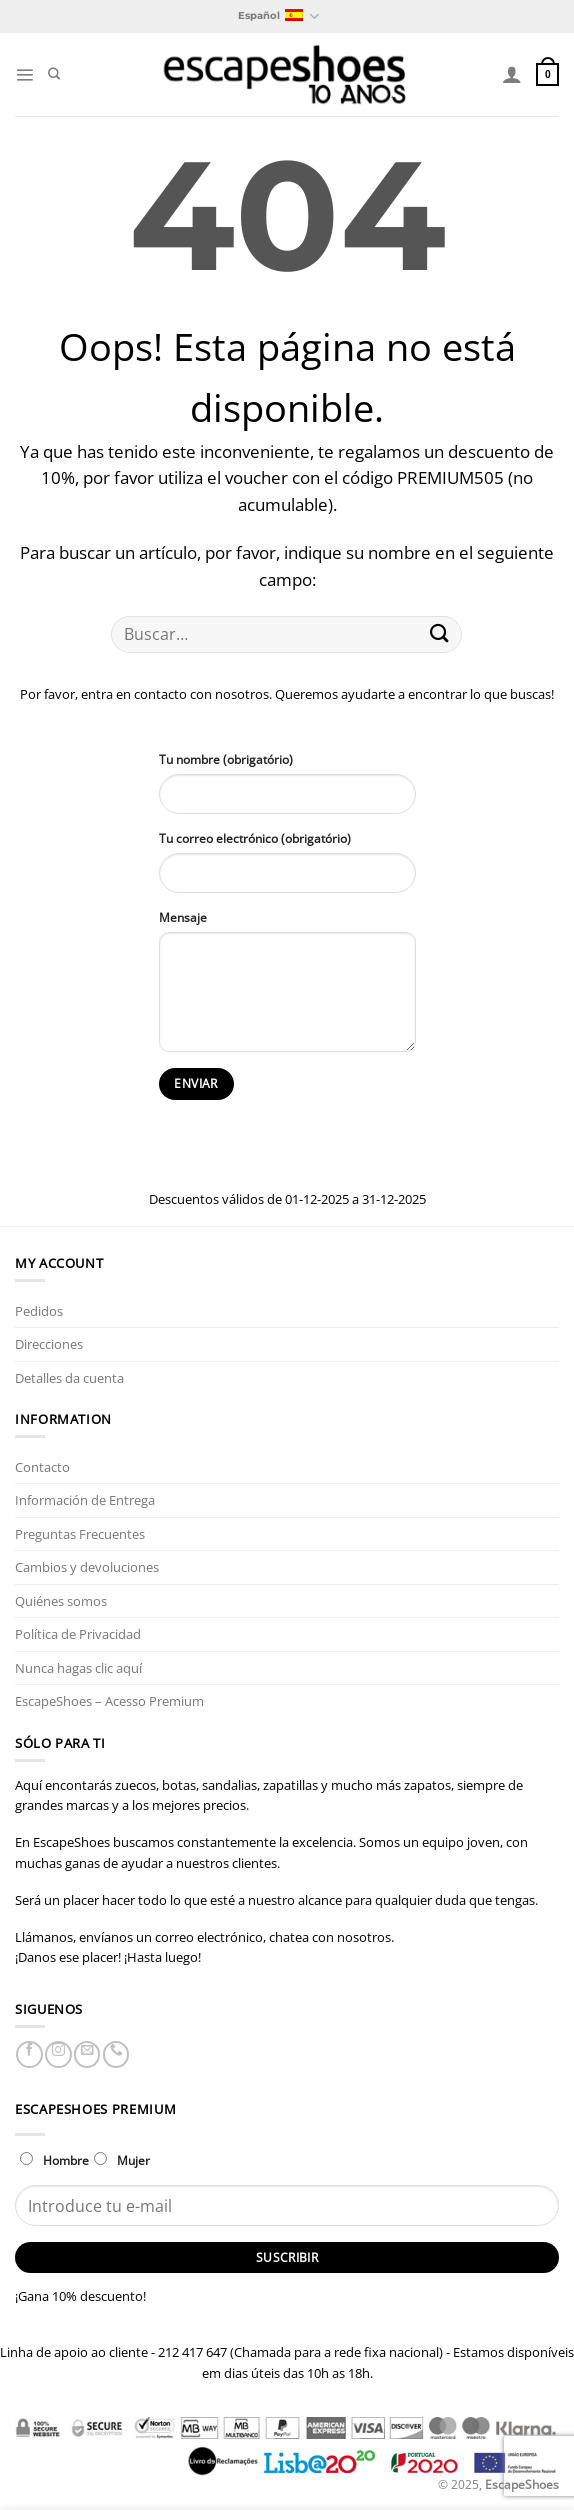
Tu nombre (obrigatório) (226, 759)
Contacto (42, 1467)
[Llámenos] (116, 2054)
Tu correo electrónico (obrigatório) (255, 838)
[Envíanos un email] (87, 2054)
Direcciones (49, 1344)
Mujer (122, 2160)
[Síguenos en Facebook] (29, 2054)
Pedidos (39, 1311)
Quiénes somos (61, 1601)
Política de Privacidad (78, 1634)
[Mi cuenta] (512, 74)
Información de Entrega (85, 1500)
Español (278, 16)
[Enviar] (439, 634)
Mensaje (183, 917)
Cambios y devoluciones (87, 1567)
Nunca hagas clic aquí (78, 1668)
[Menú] (24, 74)
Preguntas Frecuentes (80, 1534)
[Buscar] (54, 74)
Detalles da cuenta (69, 1378)
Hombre (54, 2160)
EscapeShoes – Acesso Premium (109, 1701)
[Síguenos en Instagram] (58, 2054)
